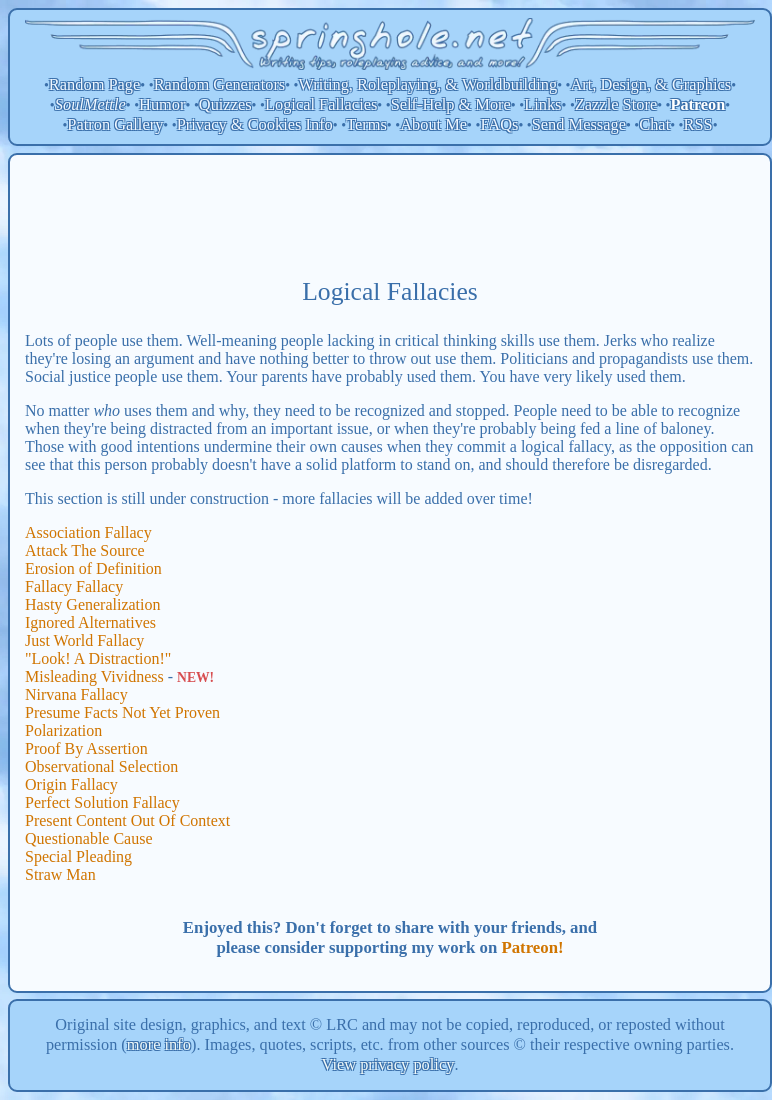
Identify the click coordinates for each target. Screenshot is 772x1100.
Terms (366, 124)
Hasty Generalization (93, 604)
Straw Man (60, 874)
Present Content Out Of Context (127, 820)
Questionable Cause (89, 838)
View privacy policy (388, 1064)
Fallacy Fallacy (74, 586)
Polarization (63, 730)
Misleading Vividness (94, 676)
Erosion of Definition (93, 568)
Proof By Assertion (86, 748)
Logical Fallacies (321, 104)
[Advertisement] (390, 215)
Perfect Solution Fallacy (102, 802)
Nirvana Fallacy (76, 694)
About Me (433, 124)
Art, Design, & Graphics (650, 84)
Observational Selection (101, 766)
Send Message (579, 124)
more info (159, 1044)
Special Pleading (78, 856)
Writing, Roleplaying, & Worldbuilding (428, 84)
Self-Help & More (451, 104)
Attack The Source (85, 550)
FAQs (499, 124)
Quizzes (225, 104)
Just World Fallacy (84, 640)
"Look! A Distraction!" (98, 658)
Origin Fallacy (71, 784)
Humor (162, 104)
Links (542, 104)
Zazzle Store (616, 104)
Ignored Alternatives (90, 622)
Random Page (95, 84)
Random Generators (220, 84)
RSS (698, 124)
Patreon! (532, 947)
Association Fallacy (88, 532)
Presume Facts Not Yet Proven (122, 712)
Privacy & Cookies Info (255, 124)
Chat (654, 124)
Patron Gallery (115, 124)
